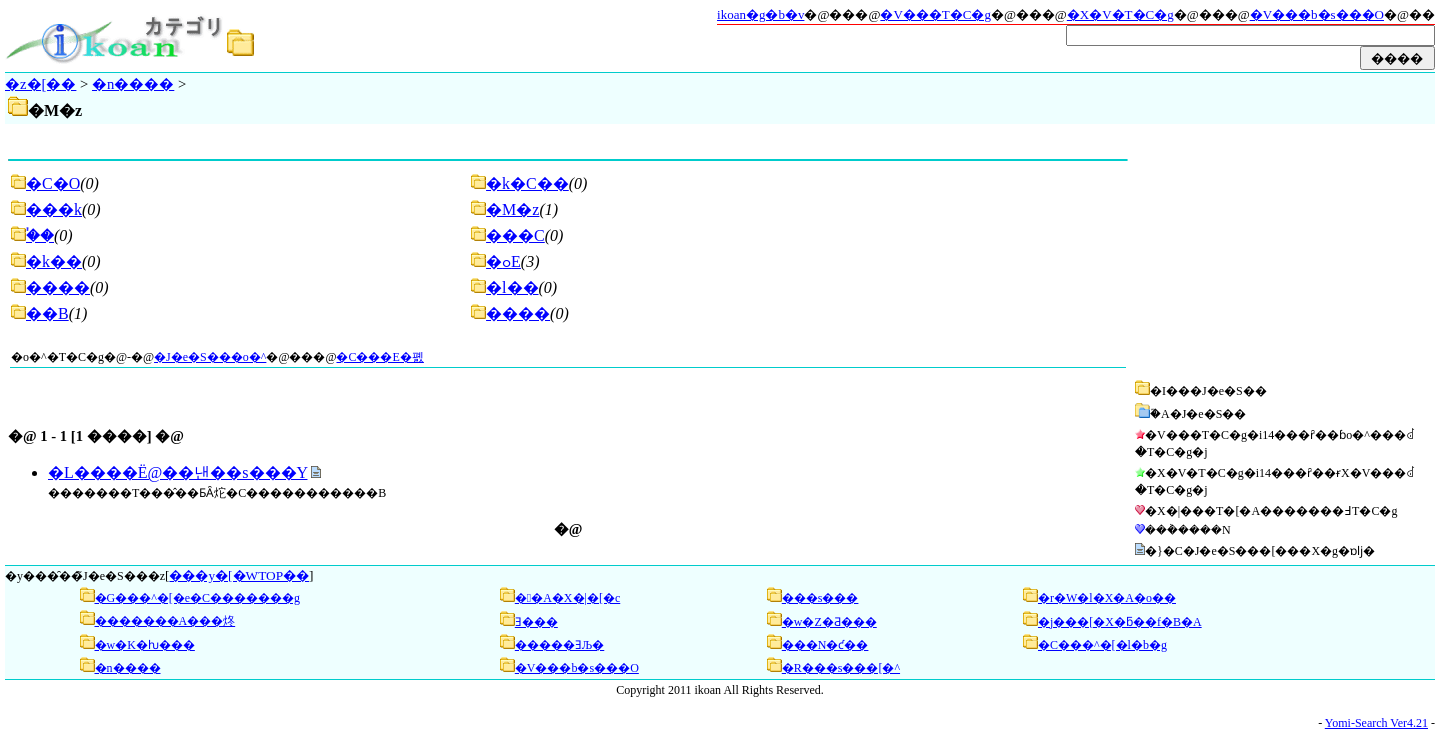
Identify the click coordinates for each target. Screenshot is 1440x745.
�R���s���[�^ (841, 668)
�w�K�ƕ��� (145, 645)
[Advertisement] (1282, 252)
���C (515, 235)
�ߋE (503, 261)
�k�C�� (527, 183)
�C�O (53, 183)
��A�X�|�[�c (567, 598)
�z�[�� (40, 84)
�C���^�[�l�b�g (1102, 645)
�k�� (54, 261)
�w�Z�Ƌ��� (829, 622)
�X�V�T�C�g (1120, 14)
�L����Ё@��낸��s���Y (177, 472)
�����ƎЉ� (559, 645)
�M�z (512, 209)
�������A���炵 (165, 621)
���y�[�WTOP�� (239, 575)
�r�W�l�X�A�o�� (1107, 598)
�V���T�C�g (935, 14)
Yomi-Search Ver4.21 (1376, 723)
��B (47, 313)
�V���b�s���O (1317, 14)
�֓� (40, 235)
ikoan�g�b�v (760, 14)
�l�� (512, 287)
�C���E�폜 (379, 357)
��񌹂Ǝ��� (536, 622)
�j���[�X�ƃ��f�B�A (1120, 622)
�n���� (133, 84)
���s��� (820, 598)
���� (58, 287)
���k (54, 209)
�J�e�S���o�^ (210, 357)
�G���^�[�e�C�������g (198, 598)
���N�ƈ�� (825, 645)
